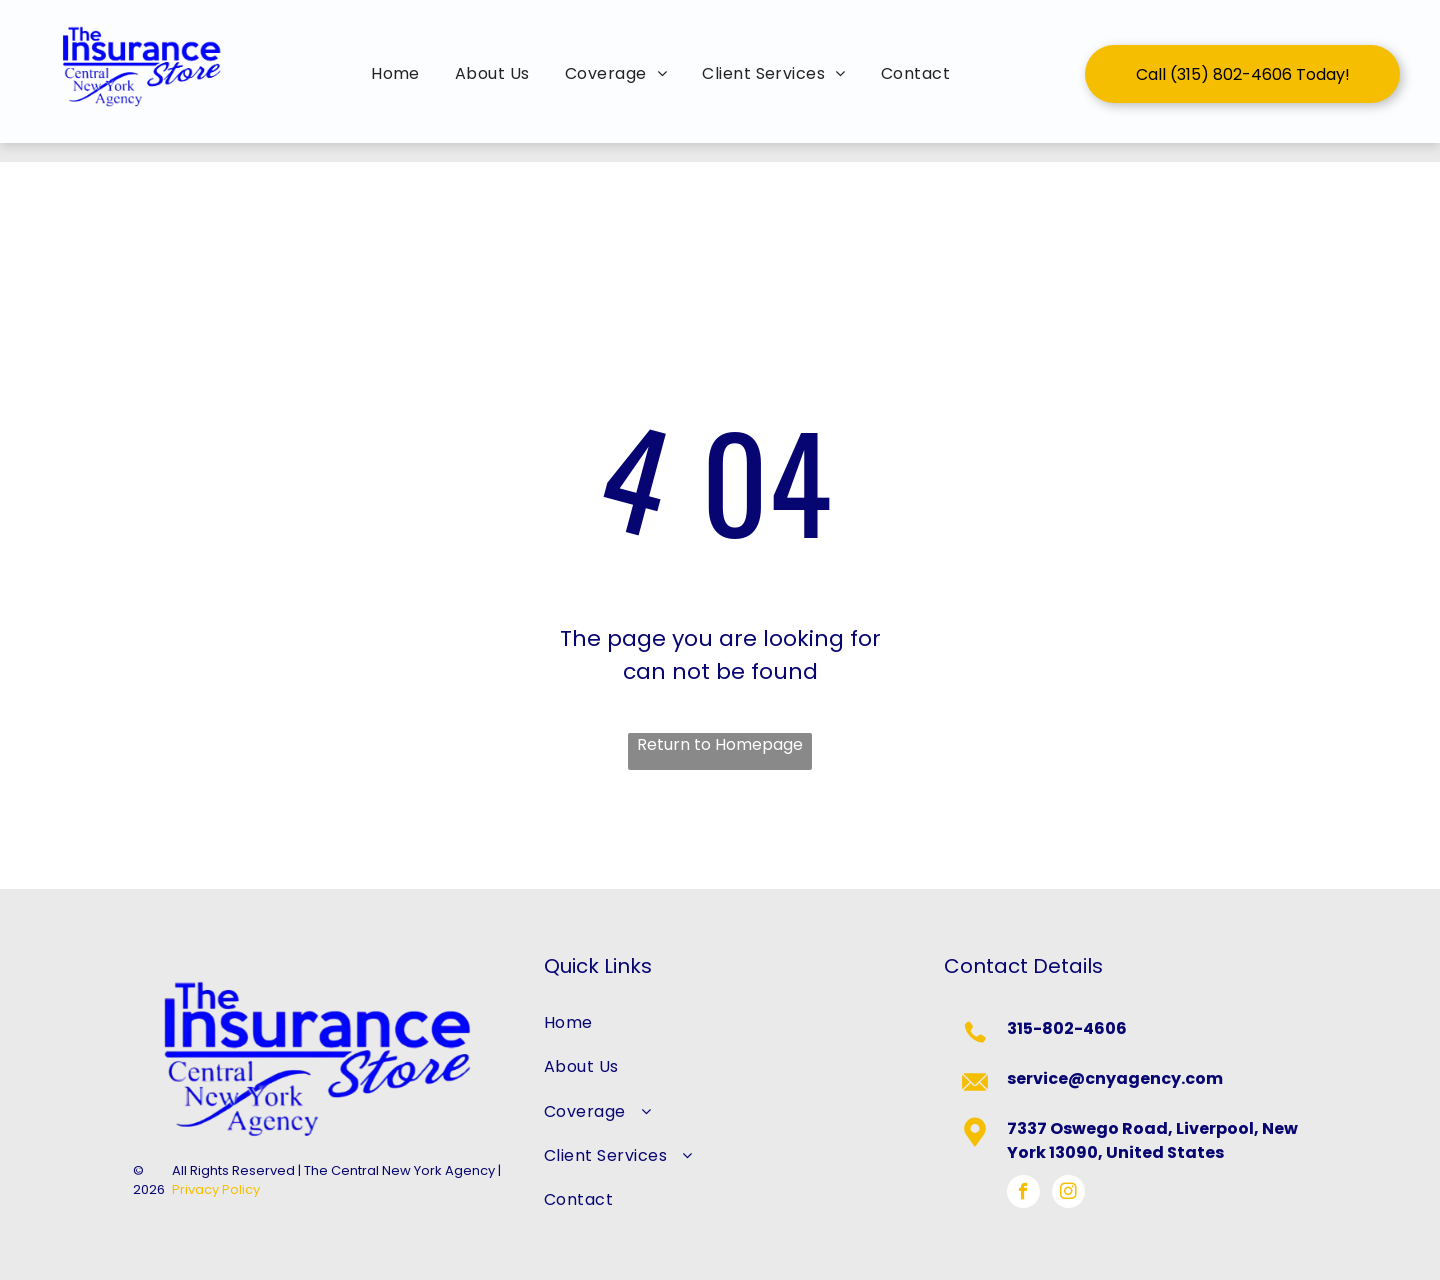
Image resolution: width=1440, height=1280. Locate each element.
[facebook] (1023, 1194)
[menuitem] (398, 74)
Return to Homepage (720, 744)
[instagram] (1068, 1194)
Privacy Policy (216, 1189)
